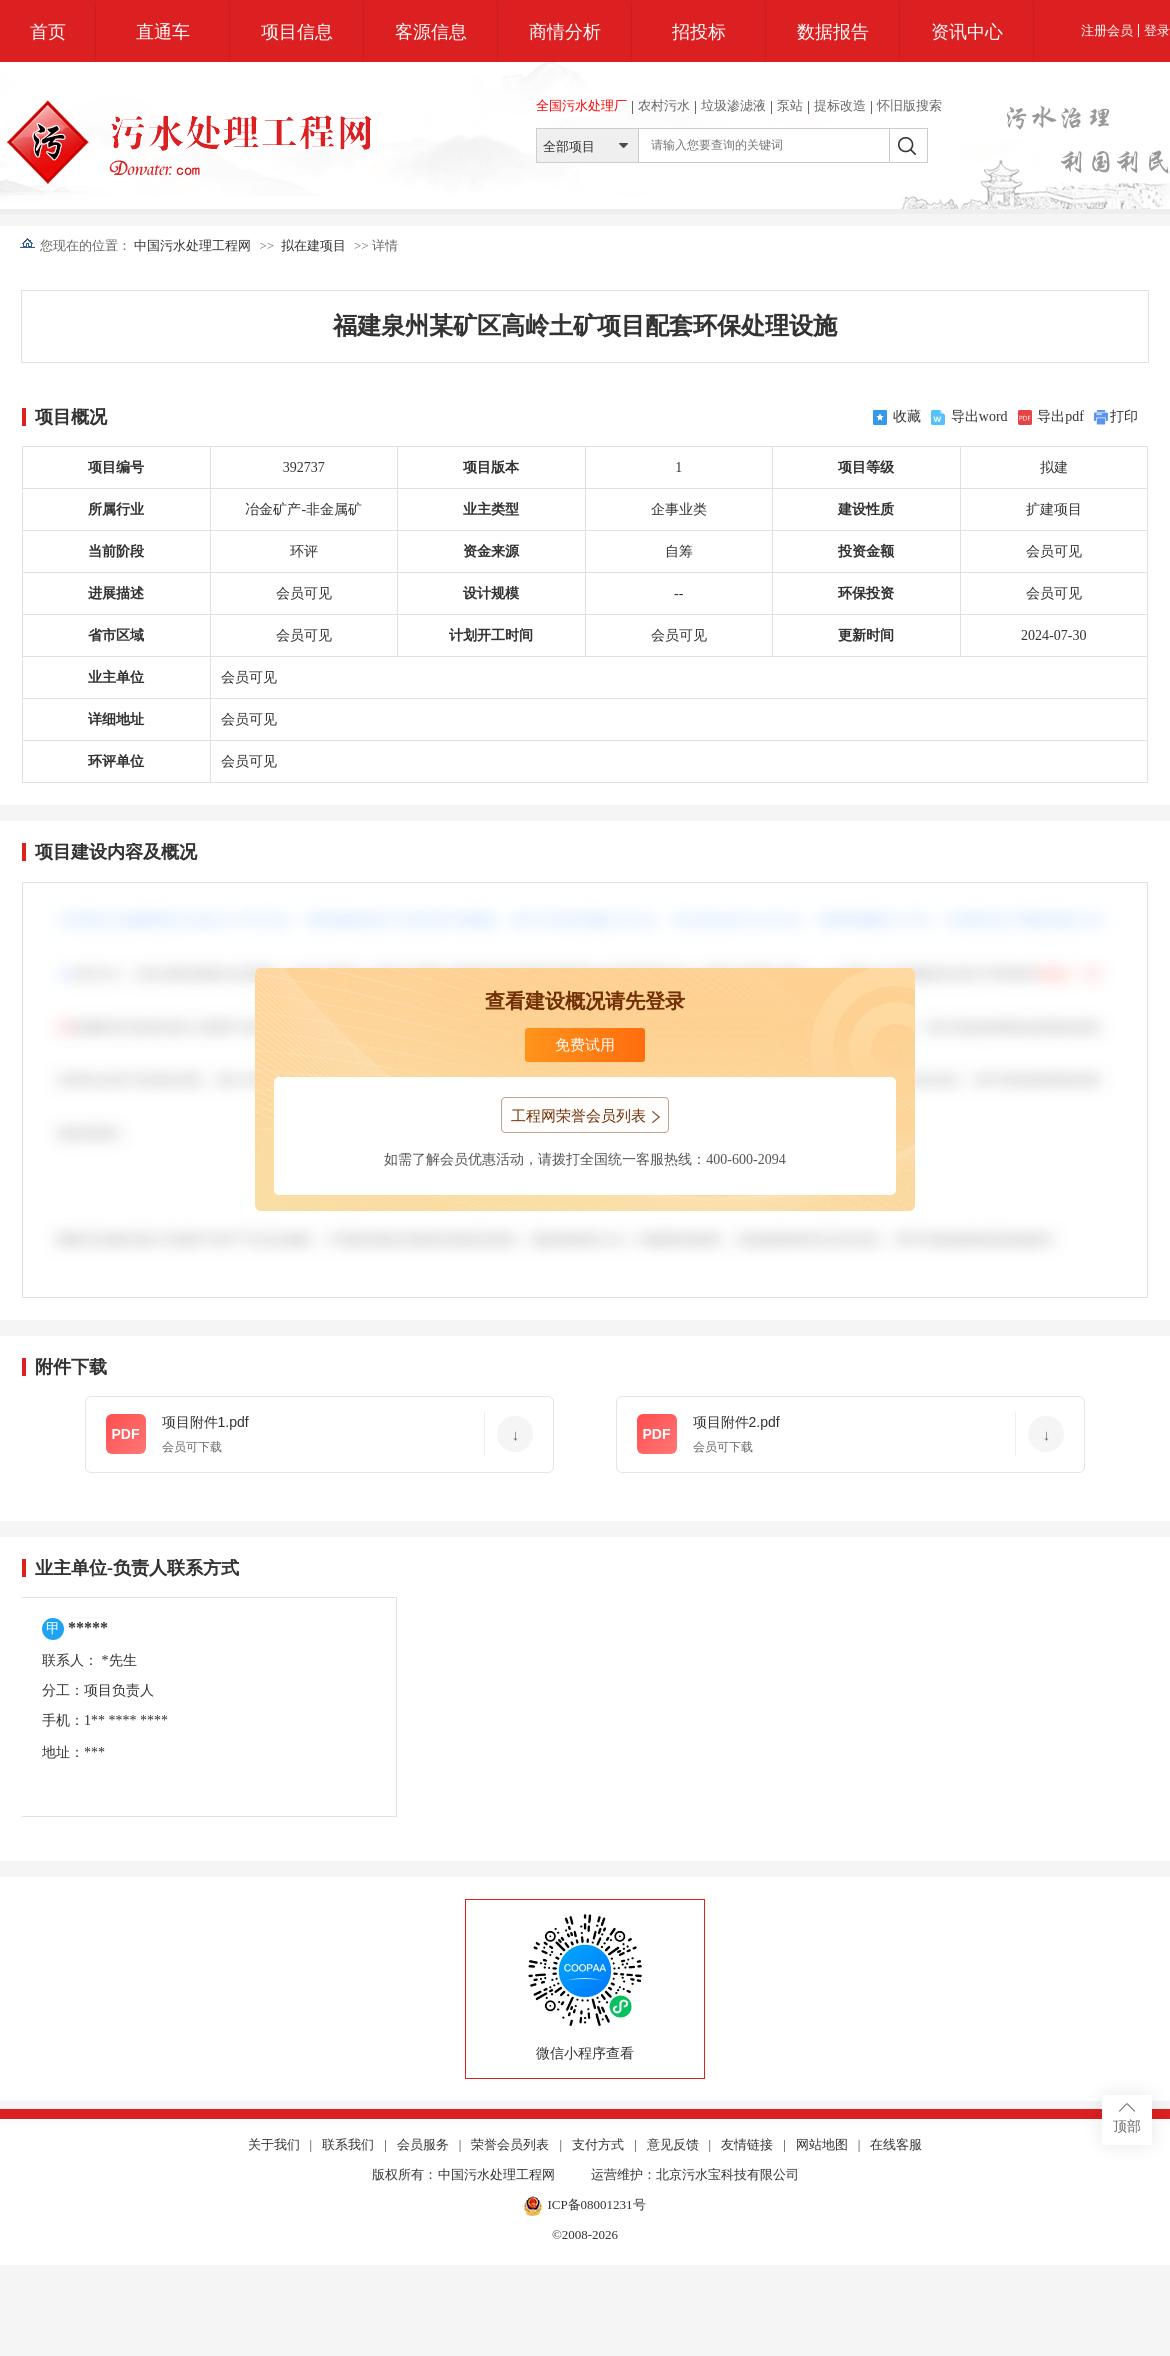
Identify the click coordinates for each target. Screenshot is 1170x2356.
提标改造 (840, 105)
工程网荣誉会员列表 (585, 1116)
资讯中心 (967, 32)
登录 (1157, 30)
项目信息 (297, 32)
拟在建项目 (313, 245)
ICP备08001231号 (584, 2205)
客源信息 (431, 32)
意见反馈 (673, 2145)
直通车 (163, 32)
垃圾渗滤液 (733, 105)
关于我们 (274, 2145)
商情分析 (565, 32)
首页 (48, 32)
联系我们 (348, 2145)
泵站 (790, 105)
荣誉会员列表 (510, 2145)
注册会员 (1107, 30)
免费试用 (585, 1045)
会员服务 (423, 2145)
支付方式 (598, 2145)
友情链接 (747, 2145)
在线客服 (896, 2145)
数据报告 (833, 32)
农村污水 (664, 105)
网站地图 (822, 2145)
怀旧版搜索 (909, 105)
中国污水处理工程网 (192, 245)
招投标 (699, 32)
